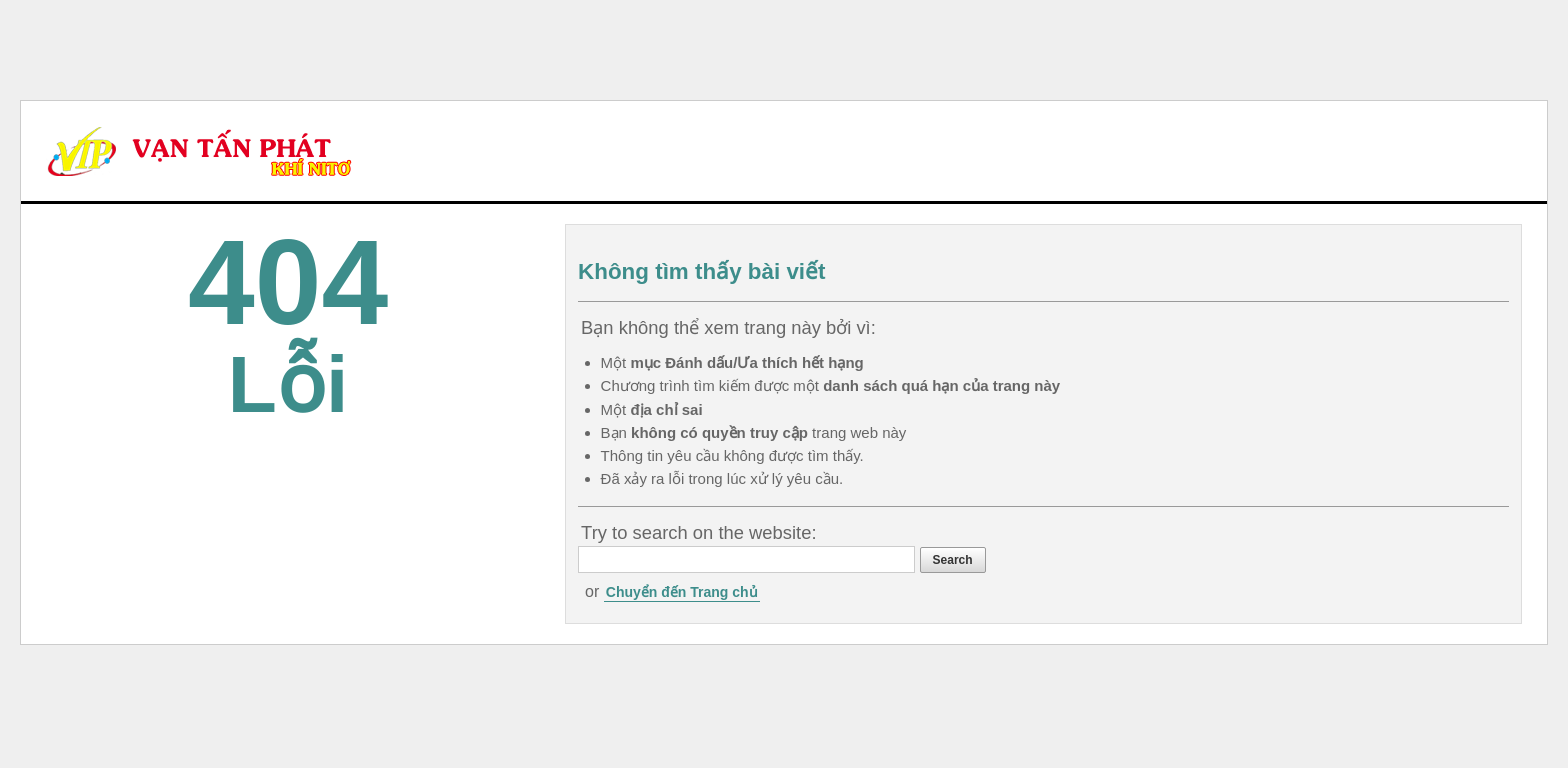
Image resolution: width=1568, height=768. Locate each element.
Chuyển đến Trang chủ (682, 592)
